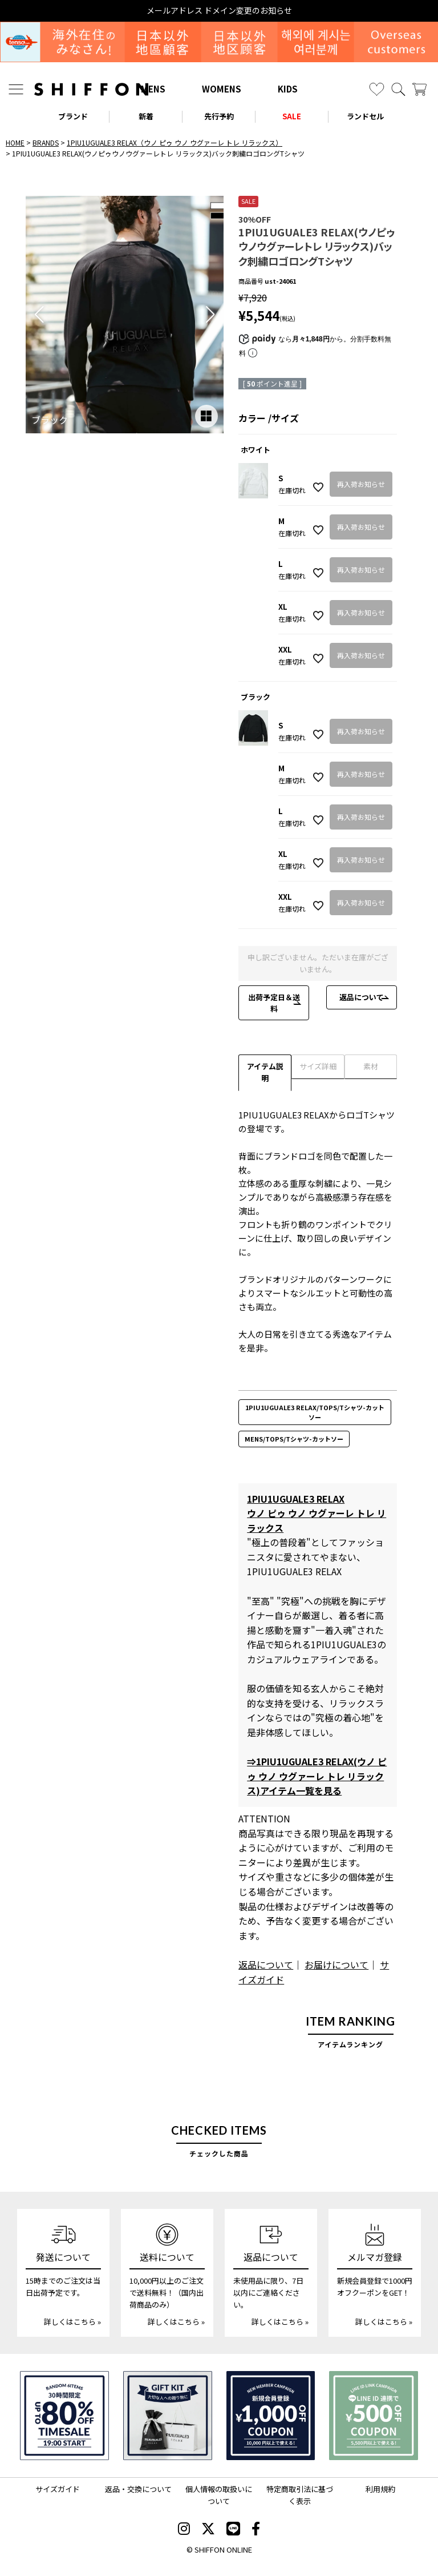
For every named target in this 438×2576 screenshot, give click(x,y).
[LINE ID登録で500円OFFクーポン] (373, 2415)
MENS (153, 89)
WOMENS (221, 89)
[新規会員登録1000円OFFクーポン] (271, 2415)
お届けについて (336, 1964)
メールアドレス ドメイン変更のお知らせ (219, 10)
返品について (361, 997)
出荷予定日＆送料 (274, 1003)
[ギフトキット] (167, 2415)
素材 (370, 1066)
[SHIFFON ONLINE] (91, 89)
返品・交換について (138, 2489)
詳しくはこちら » (72, 2321)
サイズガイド (57, 2489)
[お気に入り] (377, 89)
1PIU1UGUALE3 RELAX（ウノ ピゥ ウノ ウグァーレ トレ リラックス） (174, 142)
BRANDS (46, 142)
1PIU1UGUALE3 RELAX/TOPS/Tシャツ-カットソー (314, 1412)
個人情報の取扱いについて (218, 2495)
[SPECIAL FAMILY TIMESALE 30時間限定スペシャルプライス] (64, 2415)
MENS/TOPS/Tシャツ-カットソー (294, 1438)
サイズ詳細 (317, 1066)
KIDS (288, 89)
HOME (15, 142)
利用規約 (380, 2489)
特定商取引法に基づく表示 (299, 2495)
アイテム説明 (265, 1072)
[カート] (419, 89)
